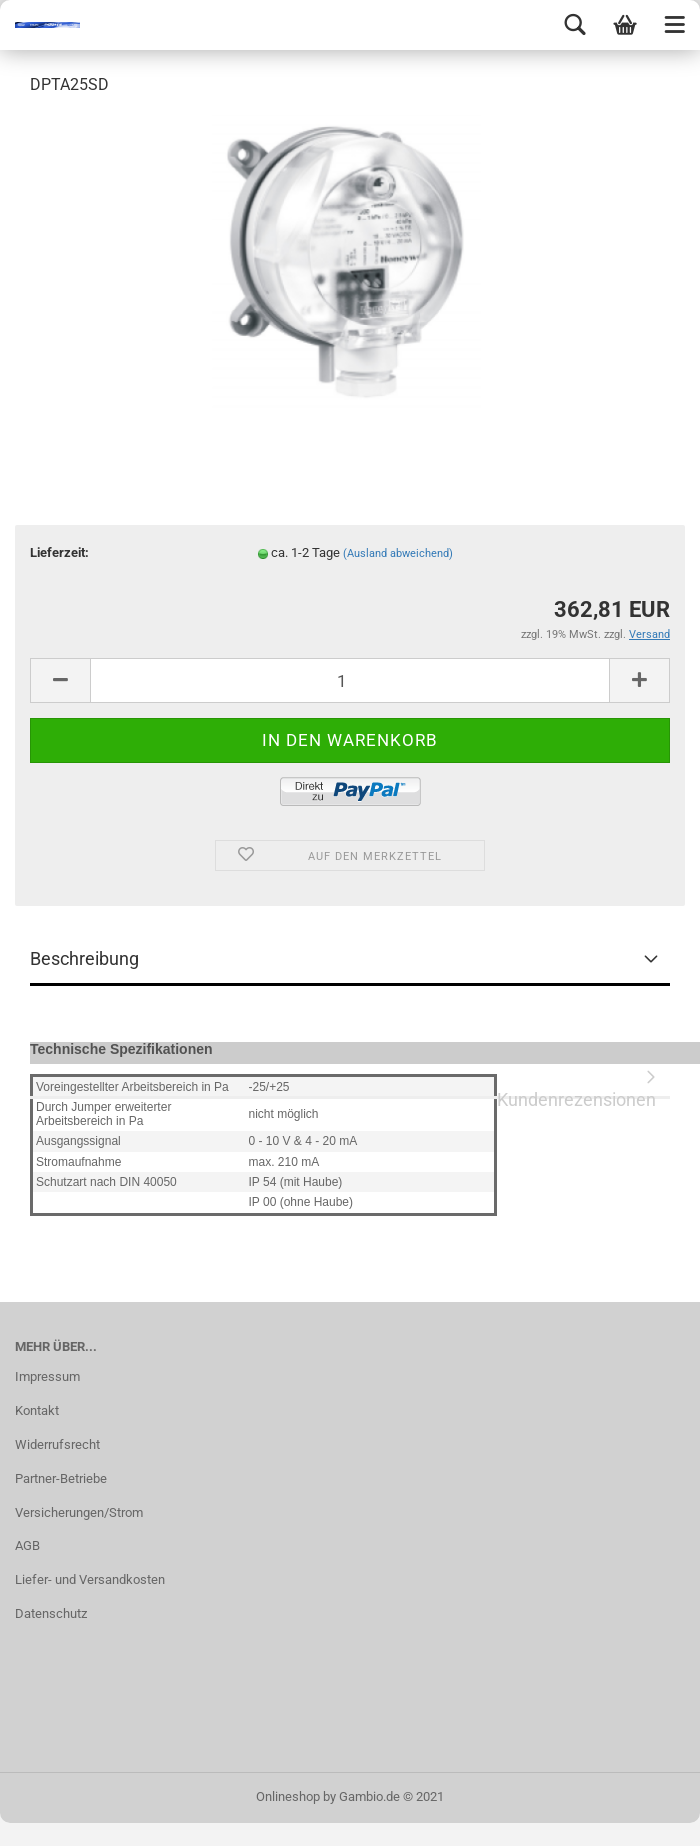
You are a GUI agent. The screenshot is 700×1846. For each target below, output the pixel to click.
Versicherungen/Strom (79, 1512)
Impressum (47, 1376)
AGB (27, 1545)
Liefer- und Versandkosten (90, 1579)
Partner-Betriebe (61, 1478)
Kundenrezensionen (576, 1094)
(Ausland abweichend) (398, 553)
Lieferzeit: (59, 552)
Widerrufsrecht (57, 1444)
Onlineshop (288, 1796)
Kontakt (37, 1410)
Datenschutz (51, 1613)
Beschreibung (84, 958)
